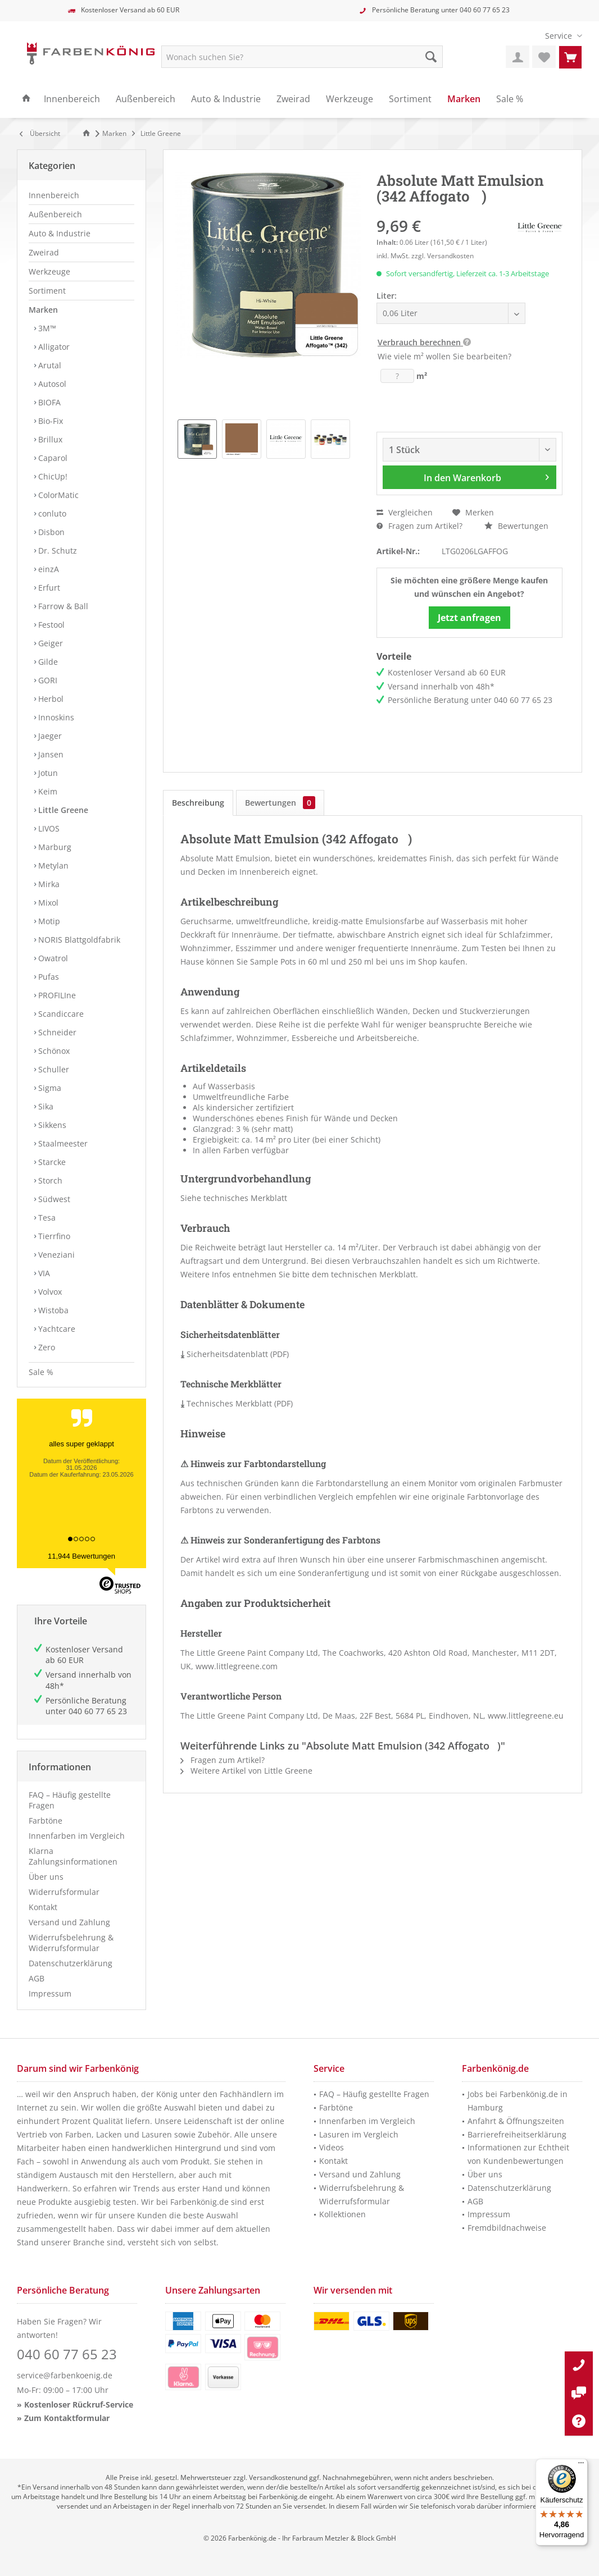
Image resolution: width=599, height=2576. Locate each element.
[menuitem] (559, 36)
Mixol (47, 902)
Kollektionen (342, 2214)
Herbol (49, 698)
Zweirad (44, 252)
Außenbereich (55, 214)
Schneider (56, 1032)
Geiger (49, 643)
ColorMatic (57, 495)
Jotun (47, 773)
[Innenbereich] (72, 99)
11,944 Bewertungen (81, 1556)
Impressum (50, 1993)
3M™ (46, 328)
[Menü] (581, 2465)
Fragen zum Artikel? (419, 525)
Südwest (53, 1199)
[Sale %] (509, 99)
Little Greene (62, 810)
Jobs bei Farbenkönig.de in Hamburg (518, 2101)
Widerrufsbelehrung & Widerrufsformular (71, 1942)
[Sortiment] (410, 99)
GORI (46, 680)
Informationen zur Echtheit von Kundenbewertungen (518, 2154)
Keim (46, 791)
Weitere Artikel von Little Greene (246, 1770)
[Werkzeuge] (349, 99)
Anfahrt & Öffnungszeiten (516, 2121)
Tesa (46, 1217)
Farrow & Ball (62, 606)
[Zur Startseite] (88, 133)
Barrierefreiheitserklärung (517, 2134)
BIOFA (48, 402)
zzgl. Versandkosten (442, 256)
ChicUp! (51, 476)
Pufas (47, 976)
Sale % (41, 1372)
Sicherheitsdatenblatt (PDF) (234, 1354)
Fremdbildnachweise (507, 2227)
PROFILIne (56, 995)
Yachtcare (55, 1328)
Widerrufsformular (64, 1892)
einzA (47, 569)
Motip (48, 921)
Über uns (46, 1876)
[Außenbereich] (145, 99)
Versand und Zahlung (69, 1922)
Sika (44, 1106)
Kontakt (43, 1907)
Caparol (51, 458)
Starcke (51, 1162)
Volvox (49, 1291)
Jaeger (49, 735)
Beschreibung (198, 802)
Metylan (52, 865)
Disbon (50, 532)
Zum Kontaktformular (67, 2418)
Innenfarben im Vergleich (77, 1835)
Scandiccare (60, 1013)
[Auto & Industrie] (226, 99)
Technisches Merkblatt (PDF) (236, 1403)
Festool (50, 624)
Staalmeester (62, 1143)
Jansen (49, 754)
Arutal (48, 365)
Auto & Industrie (59, 233)
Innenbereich (54, 195)
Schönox (53, 1050)
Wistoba (52, 1310)
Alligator (53, 346)
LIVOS (48, 828)
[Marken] (463, 99)
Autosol (51, 383)
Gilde (47, 661)
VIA (43, 1273)
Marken (43, 309)
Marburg (53, 847)
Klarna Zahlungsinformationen (73, 1856)
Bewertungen (516, 525)
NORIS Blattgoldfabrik (78, 939)
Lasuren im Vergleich (358, 2134)
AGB (36, 1978)
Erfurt (48, 587)
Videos (331, 2147)
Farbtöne (45, 1820)
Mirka (48, 884)
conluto (51, 513)
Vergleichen (404, 512)
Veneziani (55, 1254)
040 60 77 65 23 (485, 10)
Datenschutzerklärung (70, 1963)
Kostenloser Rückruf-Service (78, 2404)
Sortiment (47, 290)
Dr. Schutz (56, 550)
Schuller (52, 1069)
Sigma (48, 1088)
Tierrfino (53, 1236)
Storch (49, 1180)
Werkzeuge (49, 271)
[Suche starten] (431, 56)
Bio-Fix (49, 420)
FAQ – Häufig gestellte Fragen (70, 1800)
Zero (45, 1347)
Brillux (49, 439)
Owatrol (52, 958)
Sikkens (51, 1125)
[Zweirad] (293, 99)
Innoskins (55, 717)
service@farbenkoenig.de (64, 2375)
